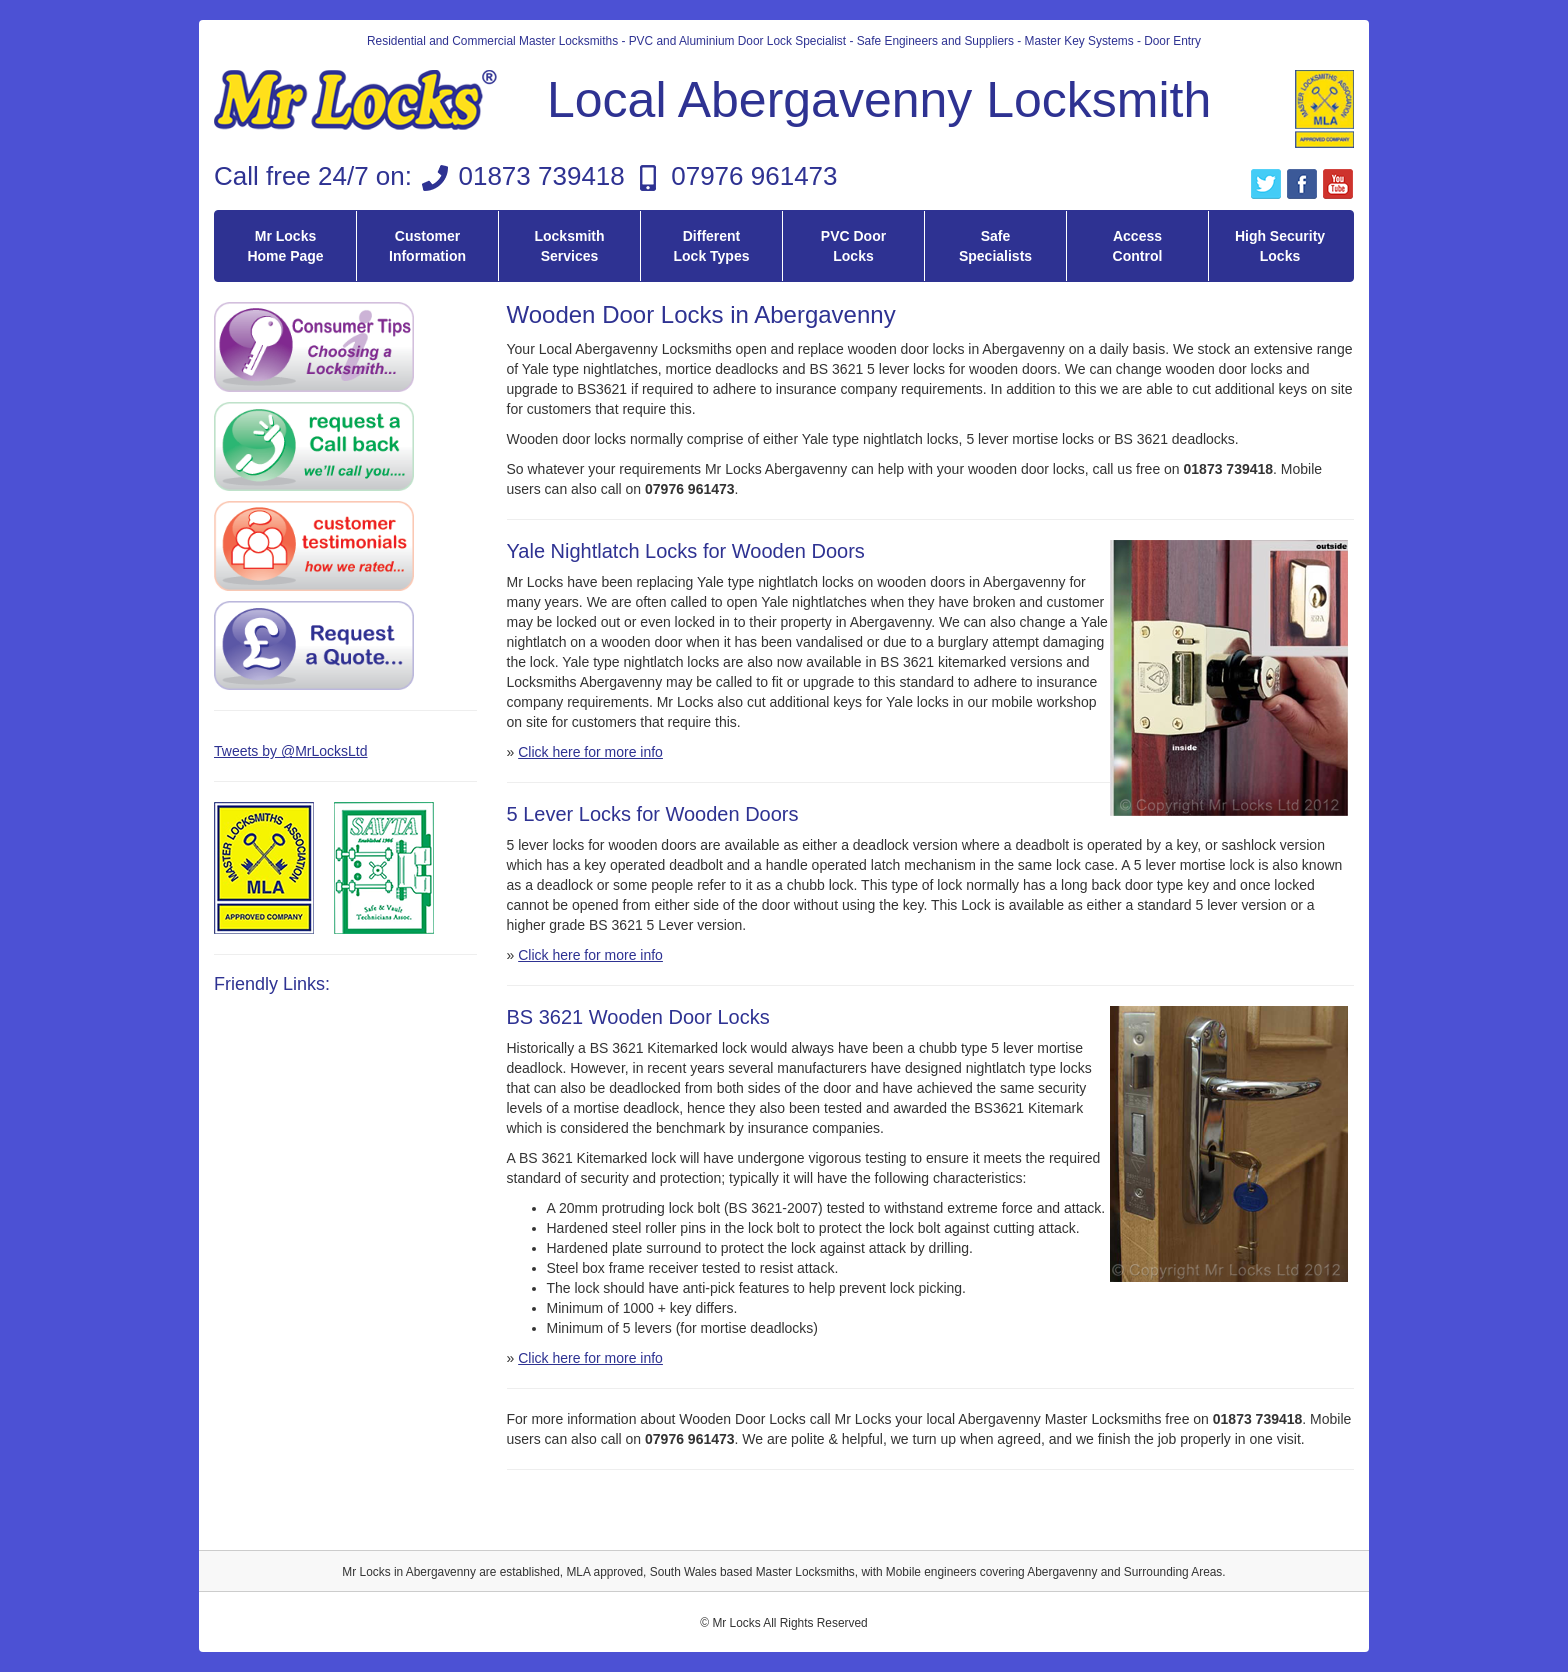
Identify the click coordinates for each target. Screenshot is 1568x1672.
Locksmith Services (569, 246)
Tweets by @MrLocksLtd (291, 751)
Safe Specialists (995, 246)
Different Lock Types (712, 246)
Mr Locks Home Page (285, 246)
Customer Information (427, 246)
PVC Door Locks (853, 246)
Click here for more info (590, 752)
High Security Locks (1280, 246)
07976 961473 (754, 176)
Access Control (1138, 246)
